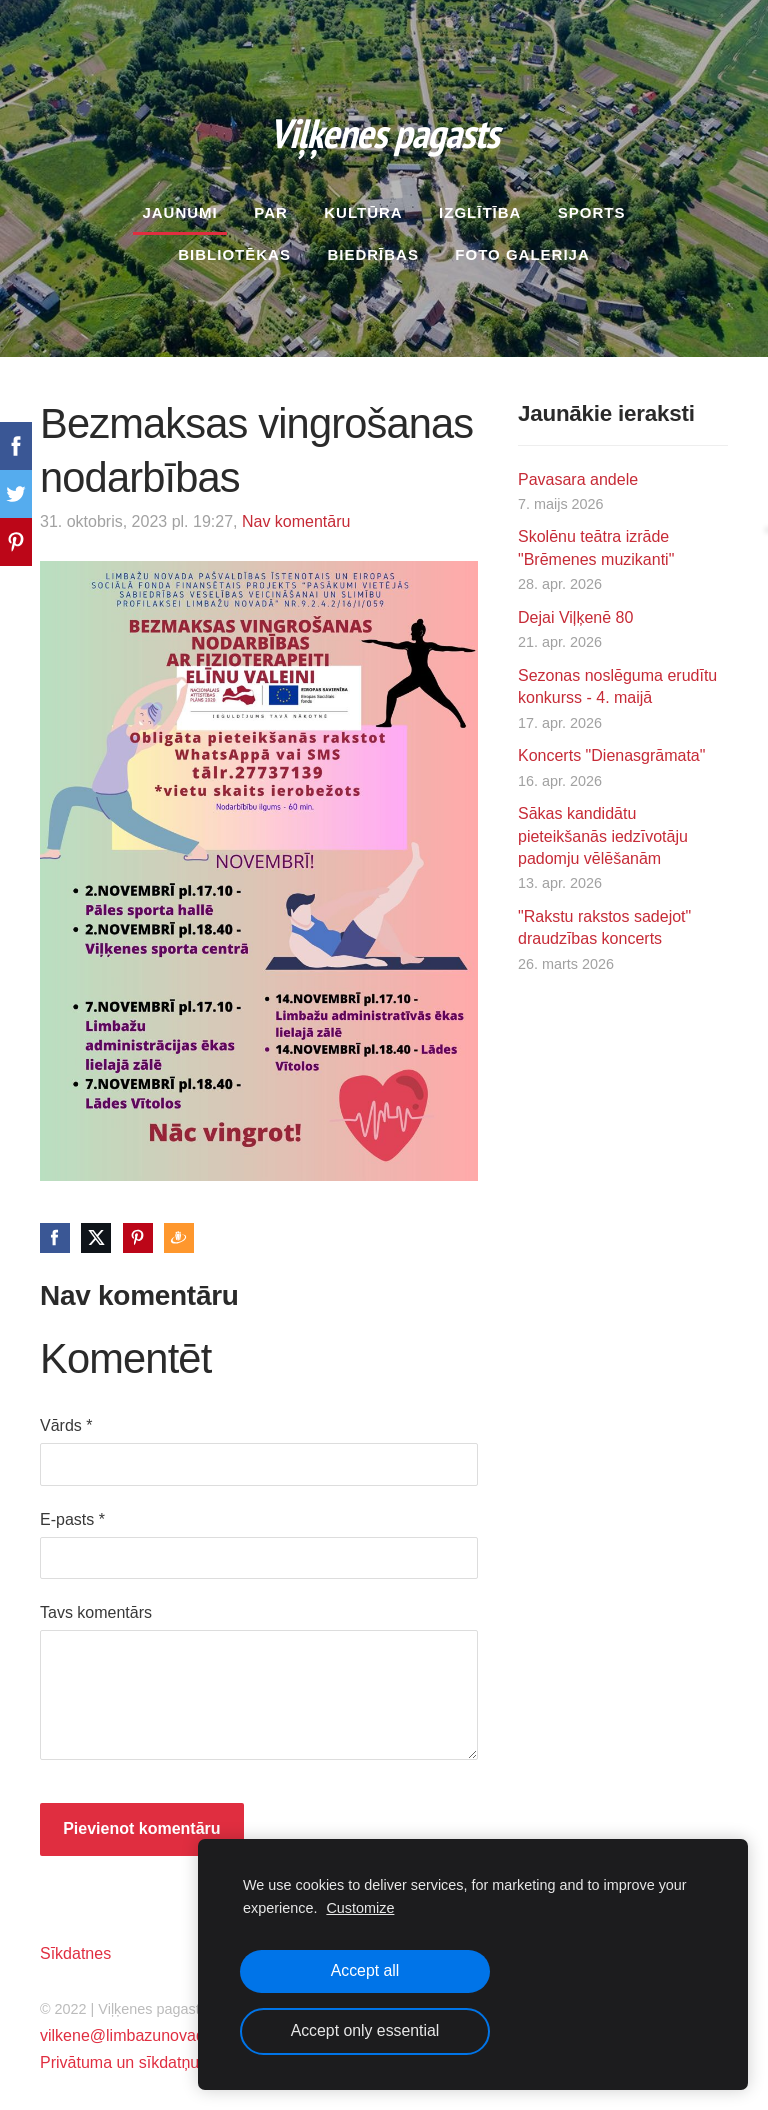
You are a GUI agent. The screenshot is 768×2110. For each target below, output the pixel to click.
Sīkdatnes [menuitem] (75, 1946)
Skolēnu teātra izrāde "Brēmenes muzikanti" (596, 541)
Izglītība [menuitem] (480, 205)
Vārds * (66, 1419)
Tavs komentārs (96, 1606)
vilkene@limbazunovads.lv (134, 2029)
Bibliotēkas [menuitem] (234, 247)
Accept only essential (365, 2030)
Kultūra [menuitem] (363, 205)
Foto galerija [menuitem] (522, 247)
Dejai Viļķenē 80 (575, 610)
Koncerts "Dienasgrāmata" (611, 749)
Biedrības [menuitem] (373, 247)
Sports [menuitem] (592, 205)
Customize (360, 1908)
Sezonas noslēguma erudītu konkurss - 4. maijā (617, 679)
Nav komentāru (296, 514)
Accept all (365, 1970)
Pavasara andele (578, 472)
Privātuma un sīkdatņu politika (146, 2056)
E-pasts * (72, 1512)
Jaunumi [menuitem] (179, 205)
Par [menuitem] (271, 205)
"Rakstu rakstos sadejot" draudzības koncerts (604, 920)
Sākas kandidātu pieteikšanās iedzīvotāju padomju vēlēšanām (603, 830)
